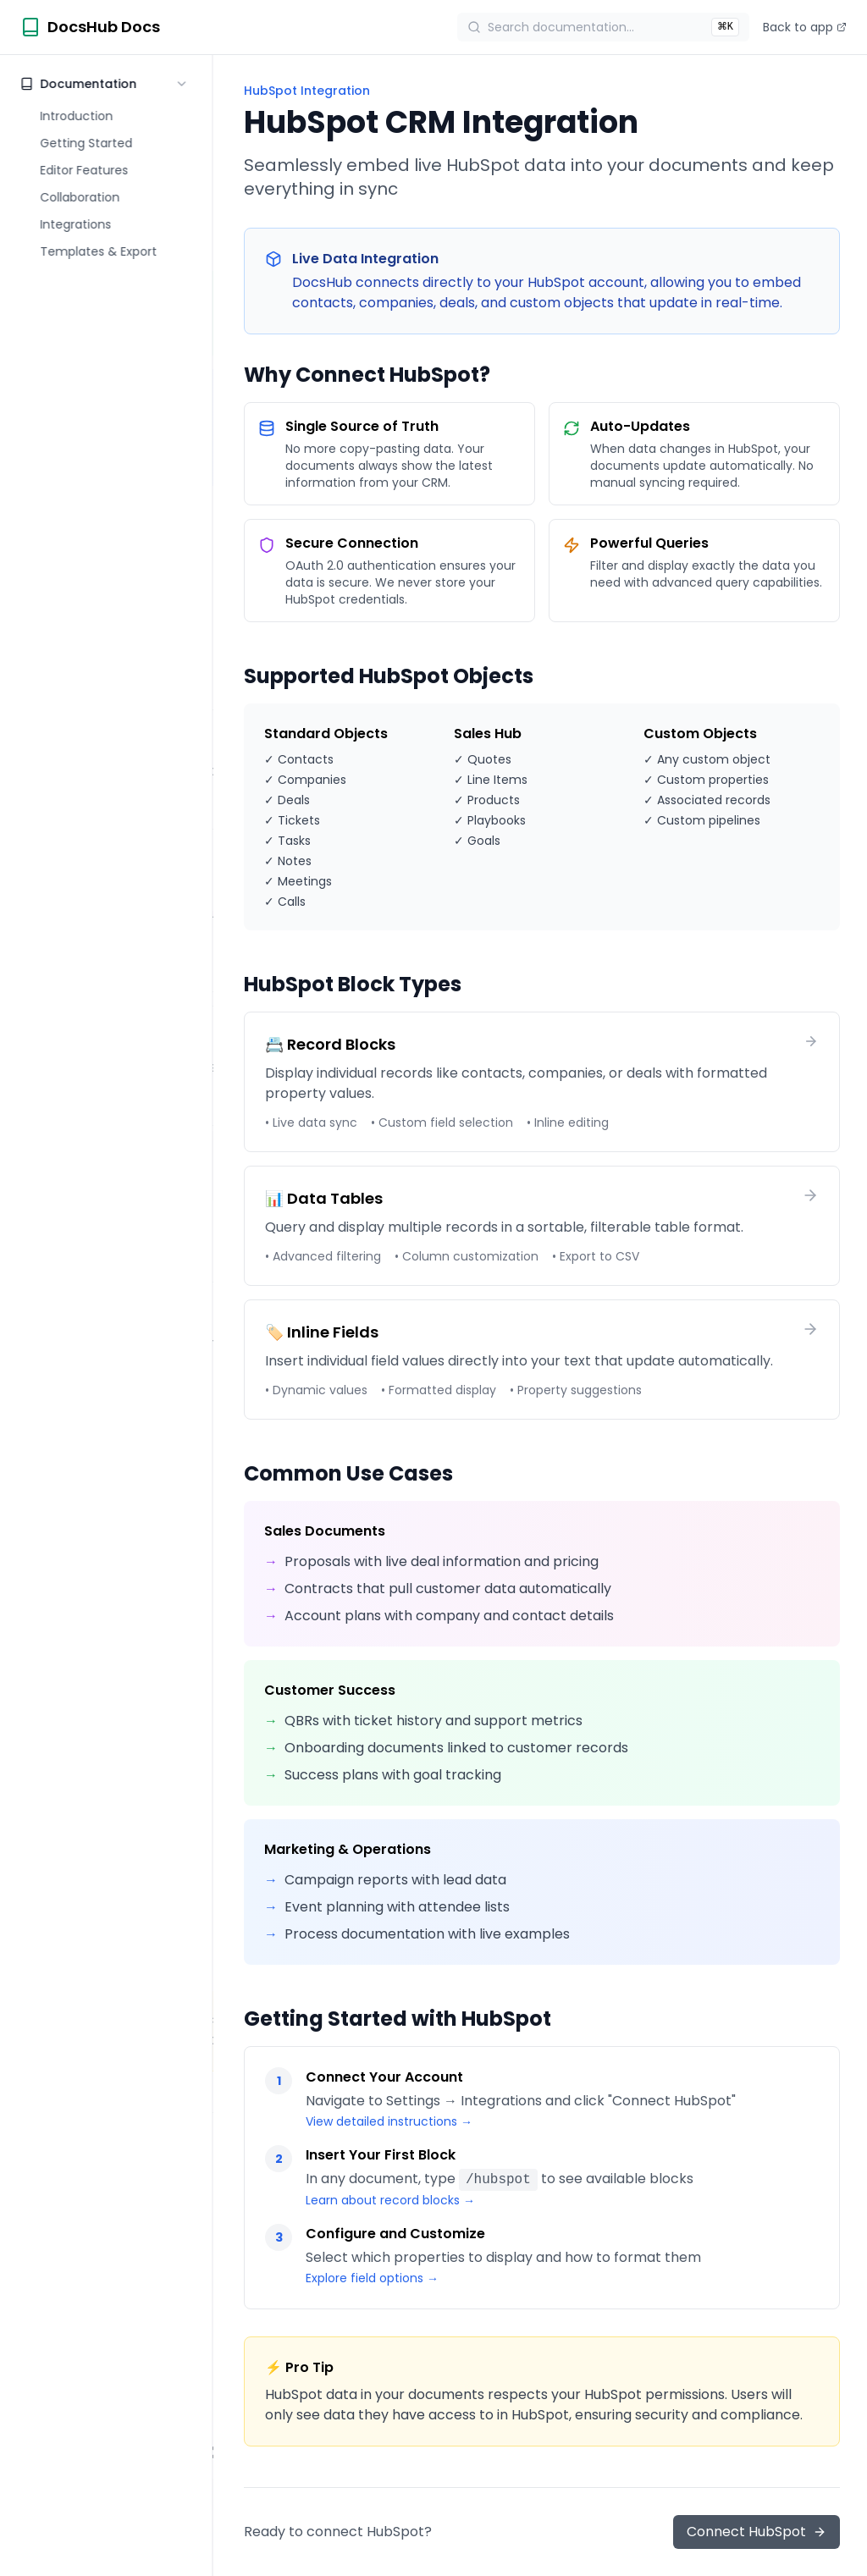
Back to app (805, 27)
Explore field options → (372, 2278)
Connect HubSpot (756, 2531)
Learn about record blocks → (390, 2200)
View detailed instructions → (389, 2121)
